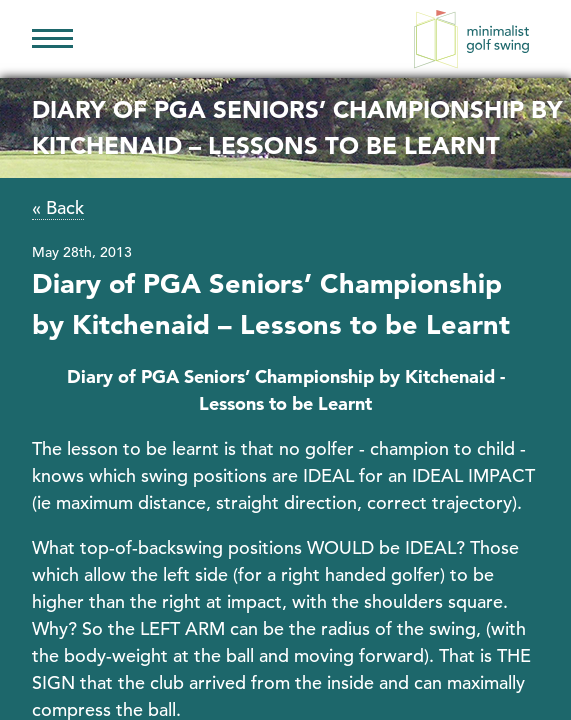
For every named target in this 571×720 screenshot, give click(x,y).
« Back (58, 207)
